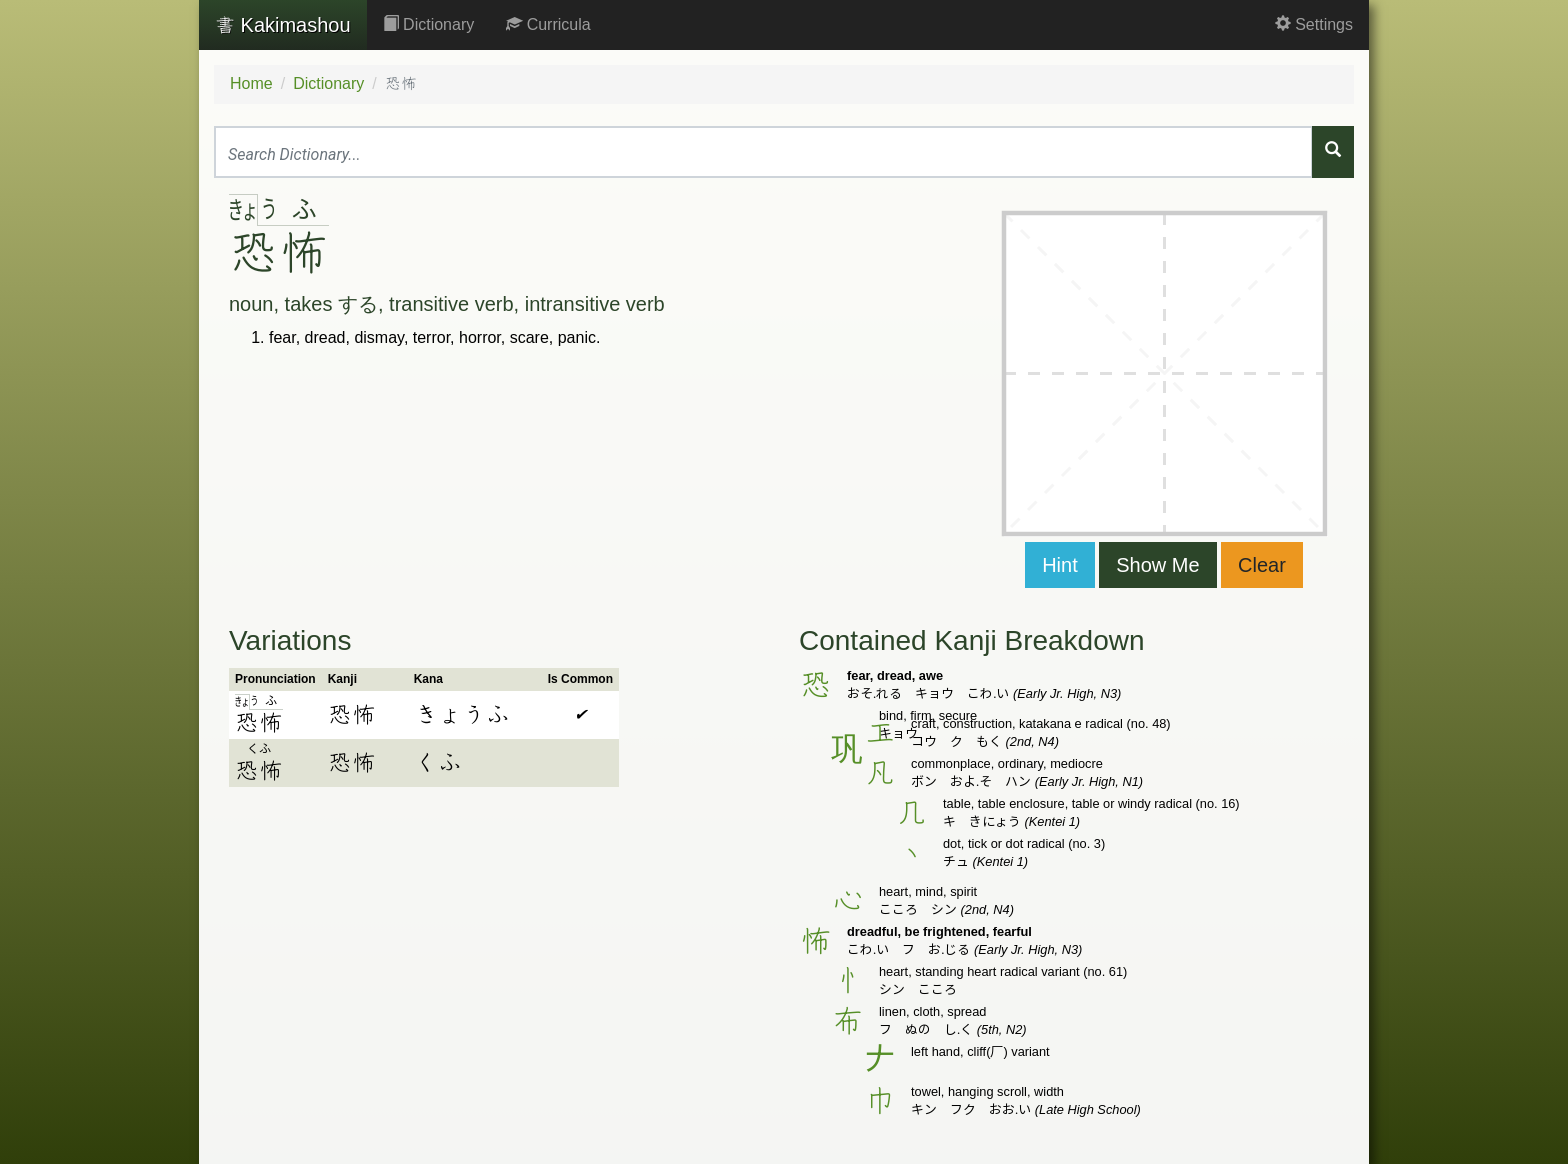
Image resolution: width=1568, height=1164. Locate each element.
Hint (1060, 565)
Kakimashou (283, 25)
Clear (1262, 565)
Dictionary (429, 24)
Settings (1314, 24)
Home (251, 83)
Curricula (548, 24)
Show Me (1157, 565)
